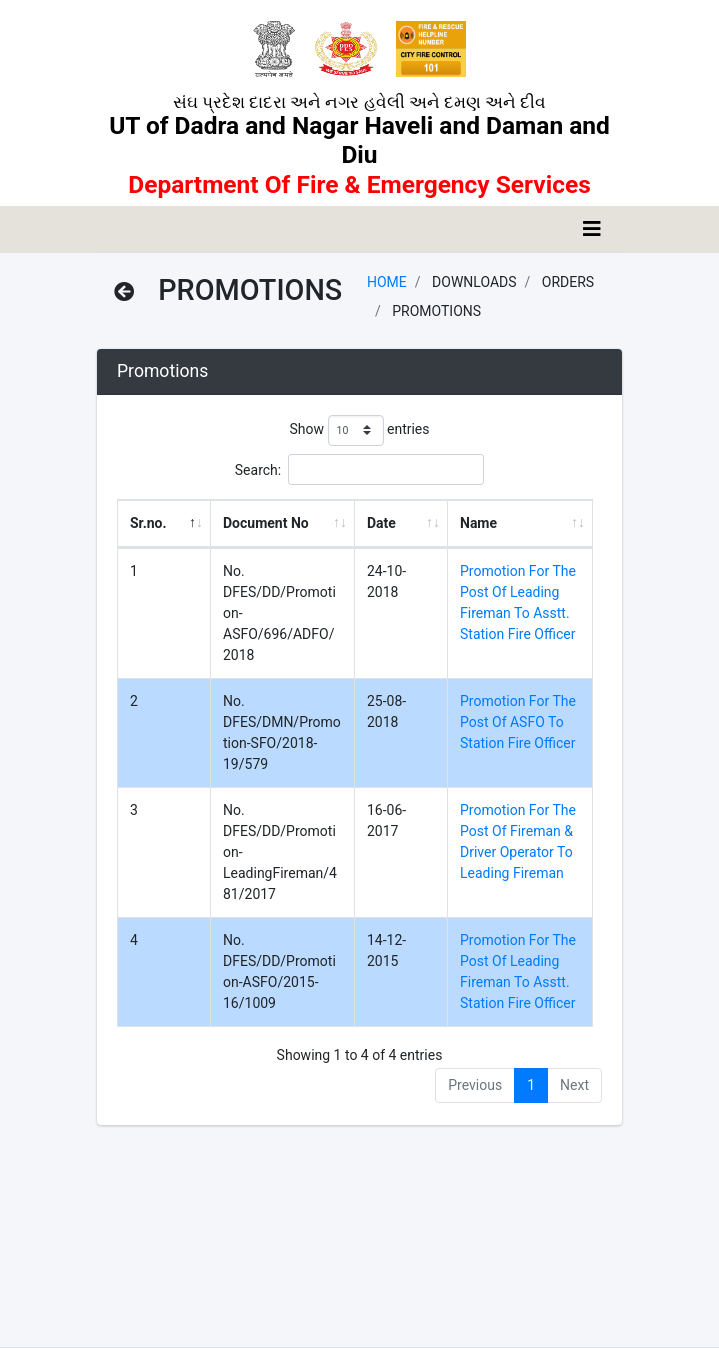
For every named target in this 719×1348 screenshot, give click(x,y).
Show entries (359, 430)
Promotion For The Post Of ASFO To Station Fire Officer (518, 722)
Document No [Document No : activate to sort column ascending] (266, 523)
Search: (359, 469)
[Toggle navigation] (592, 229)
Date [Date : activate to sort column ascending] (381, 523)
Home (387, 282)
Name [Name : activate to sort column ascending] (478, 523)
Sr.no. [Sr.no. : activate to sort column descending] (148, 523)
